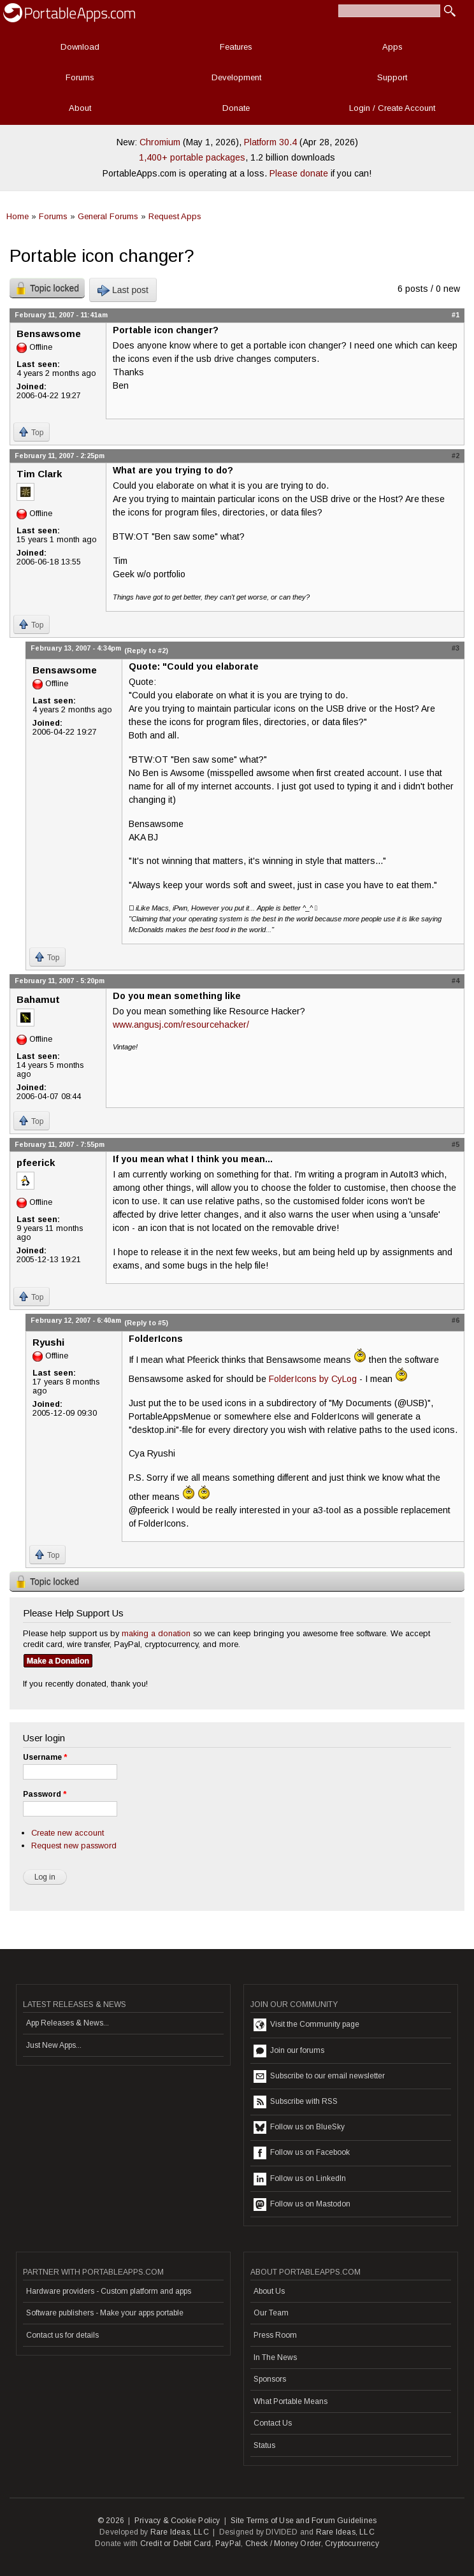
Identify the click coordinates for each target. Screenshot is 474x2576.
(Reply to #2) (146, 650)
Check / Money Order (283, 2543)
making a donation (156, 1633)
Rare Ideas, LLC (179, 2532)
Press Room (275, 2335)
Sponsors (270, 2379)
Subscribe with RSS (296, 2102)
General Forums (108, 216)
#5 (455, 1144)
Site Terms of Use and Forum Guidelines (304, 2520)
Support (392, 77)
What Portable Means (290, 2401)
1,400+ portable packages (192, 157)
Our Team (271, 2312)
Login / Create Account (392, 108)
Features (236, 47)
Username (45, 1757)
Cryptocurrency (352, 2543)
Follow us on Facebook (302, 2153)
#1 (455, 315)
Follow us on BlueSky (299, 2127)
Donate (236, 108)
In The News (275, 2357)
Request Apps (174, 216)
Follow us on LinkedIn (300, 2179)
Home (17, 216)
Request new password (74, 1845)
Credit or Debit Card (176, 2543)
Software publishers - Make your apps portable (104, 2312)
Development (236, 77)
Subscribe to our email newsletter (319, 2076)
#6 (455, 1320)
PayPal (228, 2543)
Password (44, 1794)
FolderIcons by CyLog (313, 1379)
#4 (455, 980)
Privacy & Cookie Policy (177, 2520)
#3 (455, 648)
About (80, 108)
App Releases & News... (67, 2022)
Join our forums (289, 2051)
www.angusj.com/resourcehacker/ (181, 1024)
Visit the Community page (306, 2024)
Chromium (160, 142)
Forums (80, 77)
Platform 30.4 (270, 142)
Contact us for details (62, 2335)
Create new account (67, 1833)
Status (264, 2445)
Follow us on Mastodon (302, 2204)
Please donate (298, 173)
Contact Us (273, 2423)
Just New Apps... (54, 2045)
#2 (455, 455)
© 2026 (110, 2520)
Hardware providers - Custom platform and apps (108, 2291)
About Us (269, 2291)
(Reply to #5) (146, 1323)
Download (80, 47)
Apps (392, 47)
